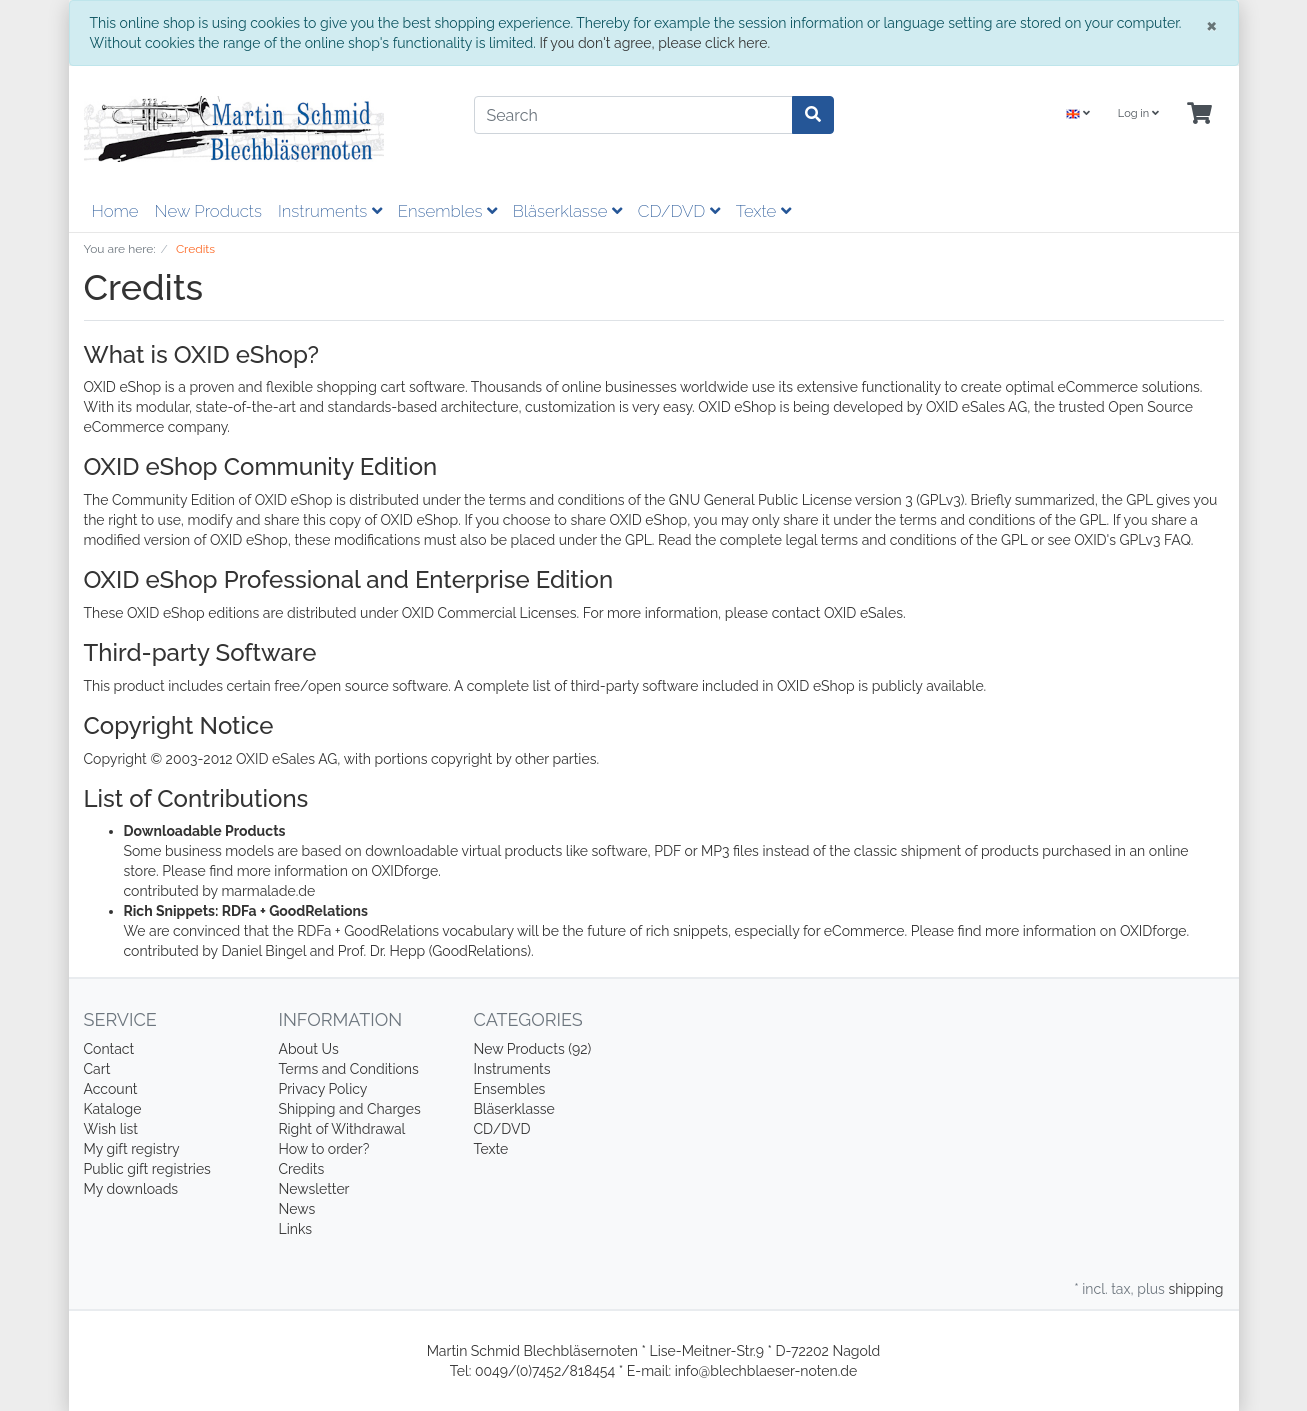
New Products (208, 211)
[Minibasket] (1199, 114)
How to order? (324, 1149)
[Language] (1078, 114)
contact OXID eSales (837, 613)
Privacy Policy (323, 1089)
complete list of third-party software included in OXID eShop (661, 686)
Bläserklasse (567, 211)
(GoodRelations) (480, 951)
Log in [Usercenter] (1138, 113)
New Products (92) (533, 1049)
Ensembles (447, 211)
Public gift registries (147, 1169)
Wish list (111, 1129)
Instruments (330, 211)
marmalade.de (268, 891)
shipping (1195, 1289)
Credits (302, 1169)
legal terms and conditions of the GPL (907, 540)
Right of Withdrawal (342, 1129)
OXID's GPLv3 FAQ (1132, 540)
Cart (97, 1069)
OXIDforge (404, 871)
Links (296, 1229)
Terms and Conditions (349, 1069)
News (297, 1209)
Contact (109, 1049)
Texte (763, 211)
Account (111, 1089)
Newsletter (314, 1189)
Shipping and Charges (350, 1109)
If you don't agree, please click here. (654, 43)
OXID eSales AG (976, 407)
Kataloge (113, 1109)
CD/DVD (679, 211)
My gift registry (132, 1149)
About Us (309, 1049)
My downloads (131, 1189)
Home (115, 211)
